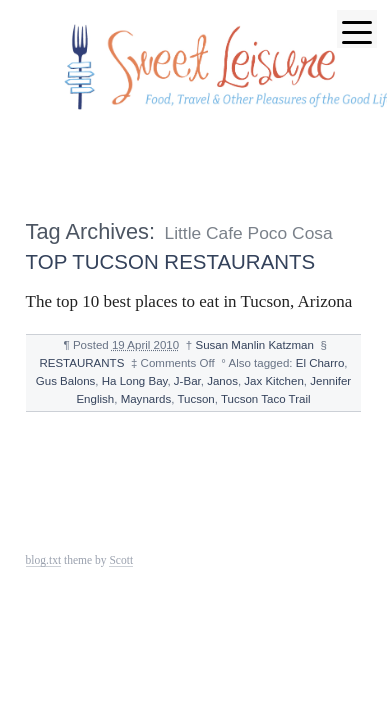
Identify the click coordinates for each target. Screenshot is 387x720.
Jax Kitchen (274, 381)
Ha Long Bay (135, 381)
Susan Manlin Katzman (254, 345)
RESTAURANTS (81, 363)
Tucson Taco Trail (266, 399)
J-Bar (187, 381)
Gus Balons (66, 381)
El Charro (320, 363)
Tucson (195, 399)
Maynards (146, 399)
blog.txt (44, 560)
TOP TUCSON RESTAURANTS (171, 261)
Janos (222, 381)
